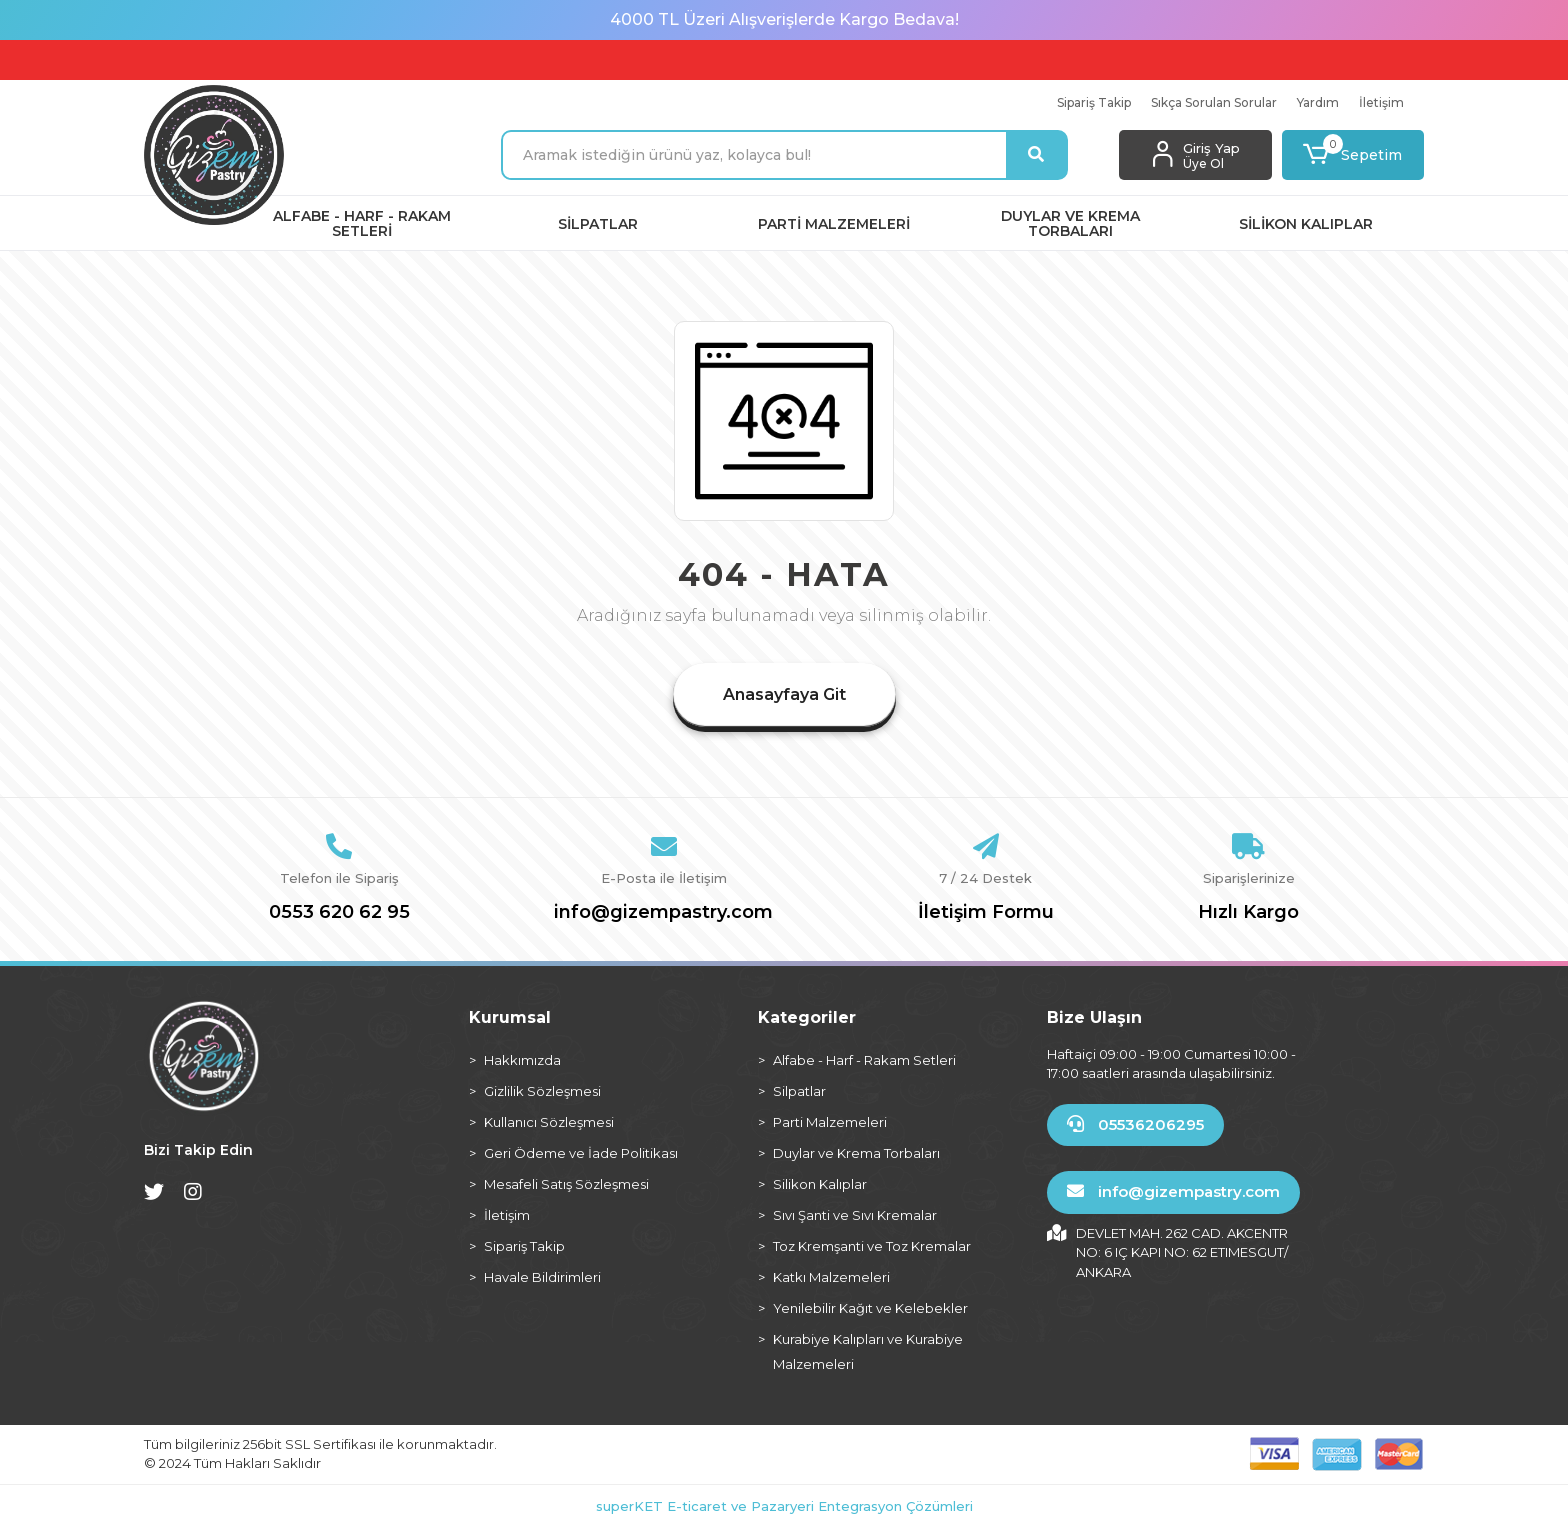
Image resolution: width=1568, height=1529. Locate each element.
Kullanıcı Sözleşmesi (549, 1122)
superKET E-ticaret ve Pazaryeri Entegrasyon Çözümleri (784, 1506)
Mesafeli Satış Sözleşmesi (566, 1184)
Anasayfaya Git (784, 694)
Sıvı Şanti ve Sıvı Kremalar (855, 1215)
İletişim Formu (986, 912)
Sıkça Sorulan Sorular (1214, 102)
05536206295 (1135, 1124)
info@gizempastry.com (663, 912)
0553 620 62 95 (339, 912)
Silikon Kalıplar (820, 1184)
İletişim (1381, 102)
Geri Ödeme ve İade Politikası (581, 1153)
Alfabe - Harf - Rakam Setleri (864, 1060)
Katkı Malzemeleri (831, 1277)
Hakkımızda (522, 1060)
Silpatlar (799, 1091)
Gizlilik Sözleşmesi (542, 1091)
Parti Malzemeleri (830, 1122)
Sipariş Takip (1094, 102)
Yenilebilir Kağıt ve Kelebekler (870, 1308)
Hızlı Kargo (1248, 912)
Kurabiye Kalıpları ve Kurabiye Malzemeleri (868, 1351)
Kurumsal (510, 1017)
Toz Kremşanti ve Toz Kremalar (872, 1246)
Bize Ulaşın (1094, 1017)
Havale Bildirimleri (542, 1277)
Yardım (1318, 102)
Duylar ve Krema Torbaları (856, 1153)
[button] (1353, 155)
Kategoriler (807, 1017)
